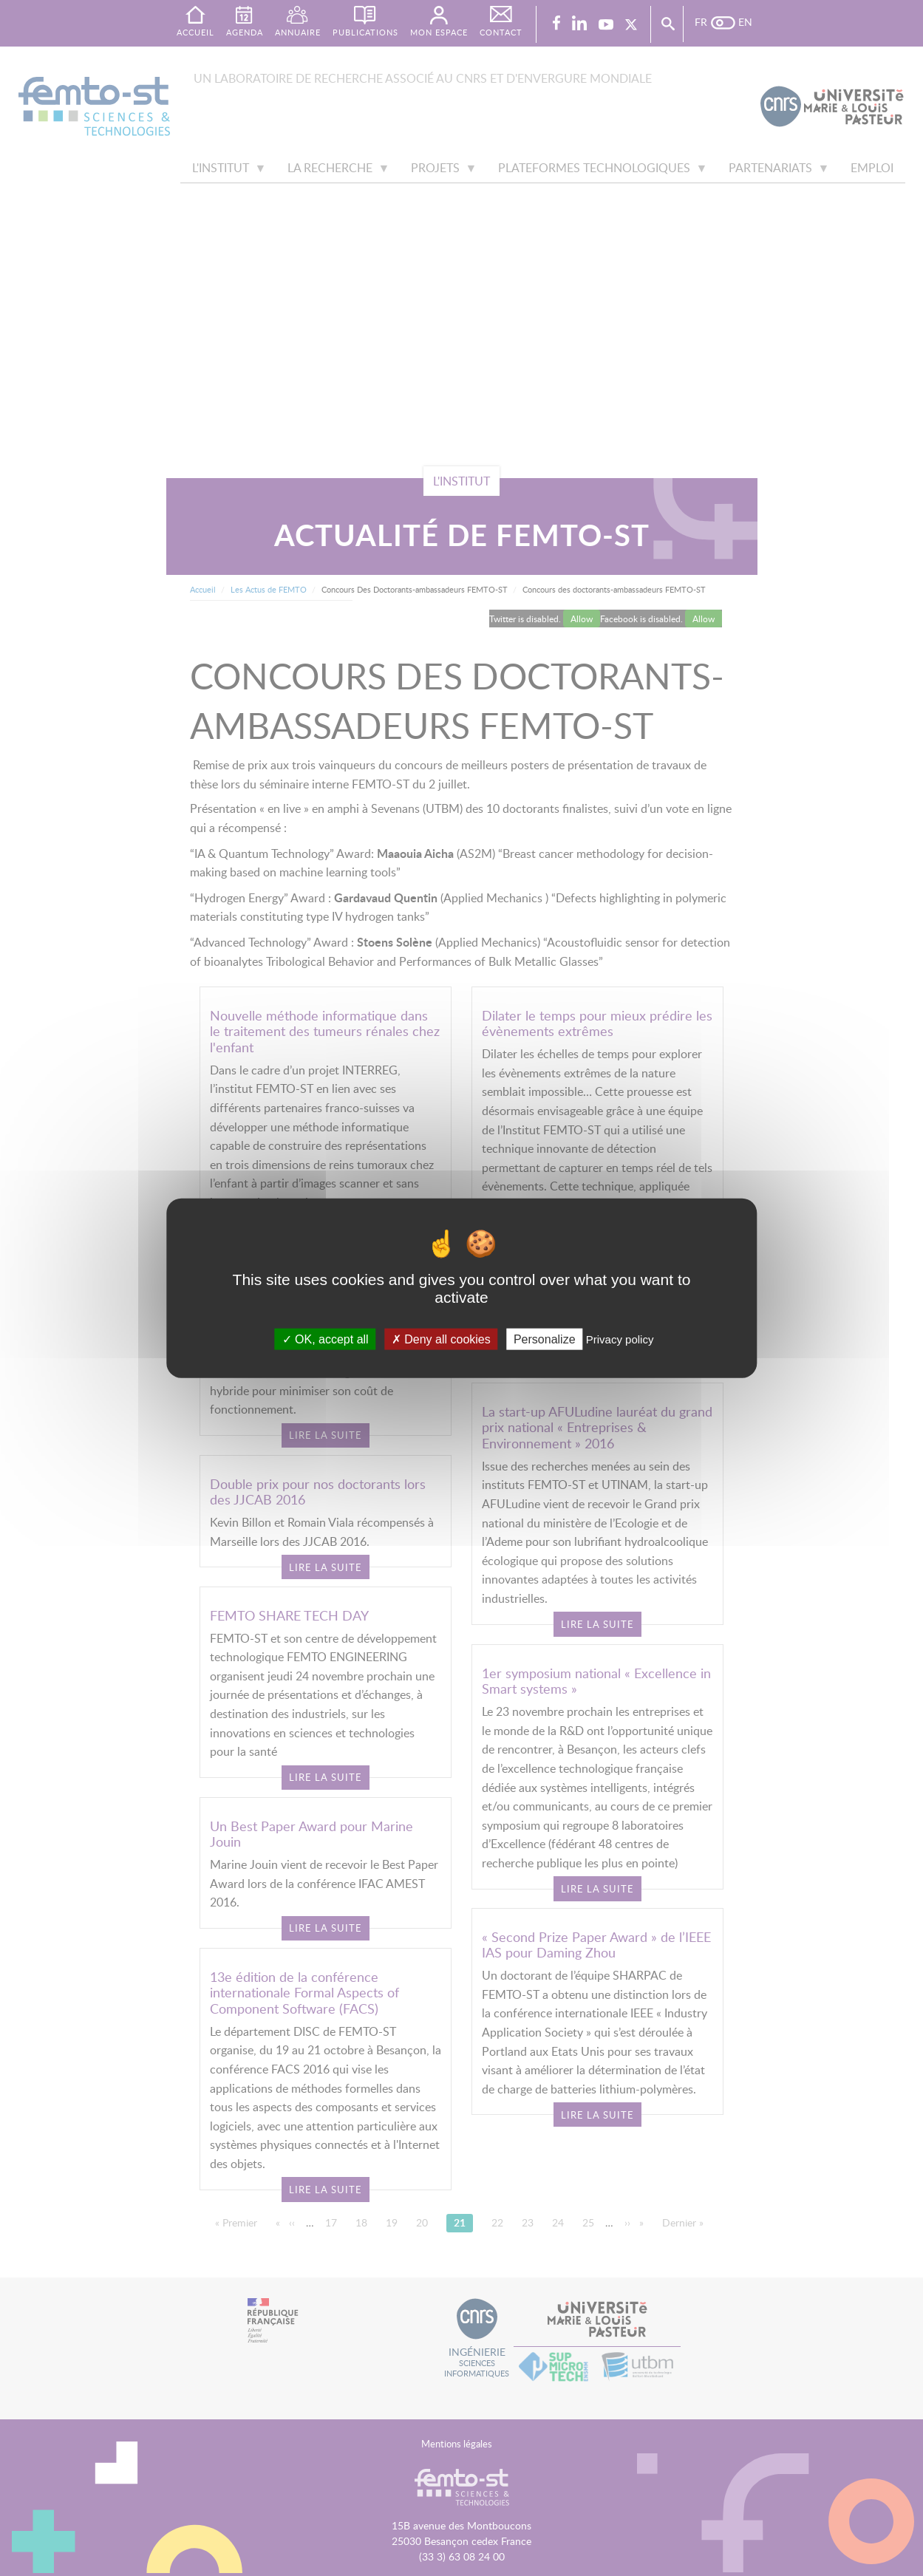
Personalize (545, 1338)
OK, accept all (325, 1338)
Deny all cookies (441, 1338)
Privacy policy (620, 1338)
